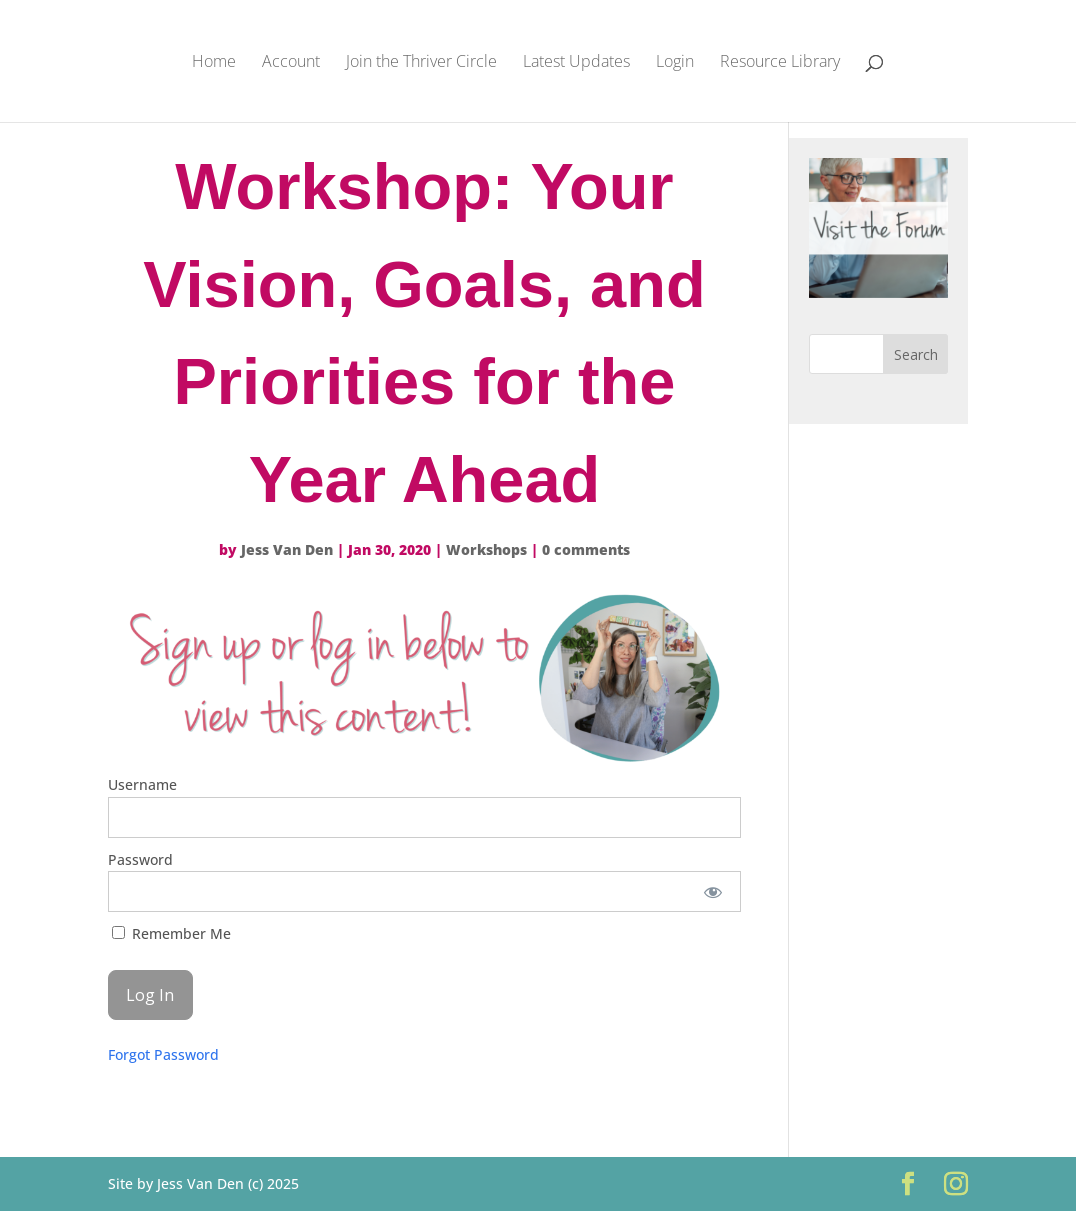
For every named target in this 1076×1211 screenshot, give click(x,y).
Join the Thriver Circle (421, 63)
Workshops (486, 549)
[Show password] (712, 891)
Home (214, 63)
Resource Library (780, 63)
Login (675, 63)
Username (142, 784)
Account (291, 63)
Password (140, 859)
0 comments (586, 549)
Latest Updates (576, 63)
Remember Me (171, 933)
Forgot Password (163, 1054)
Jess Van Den (287, 549)
